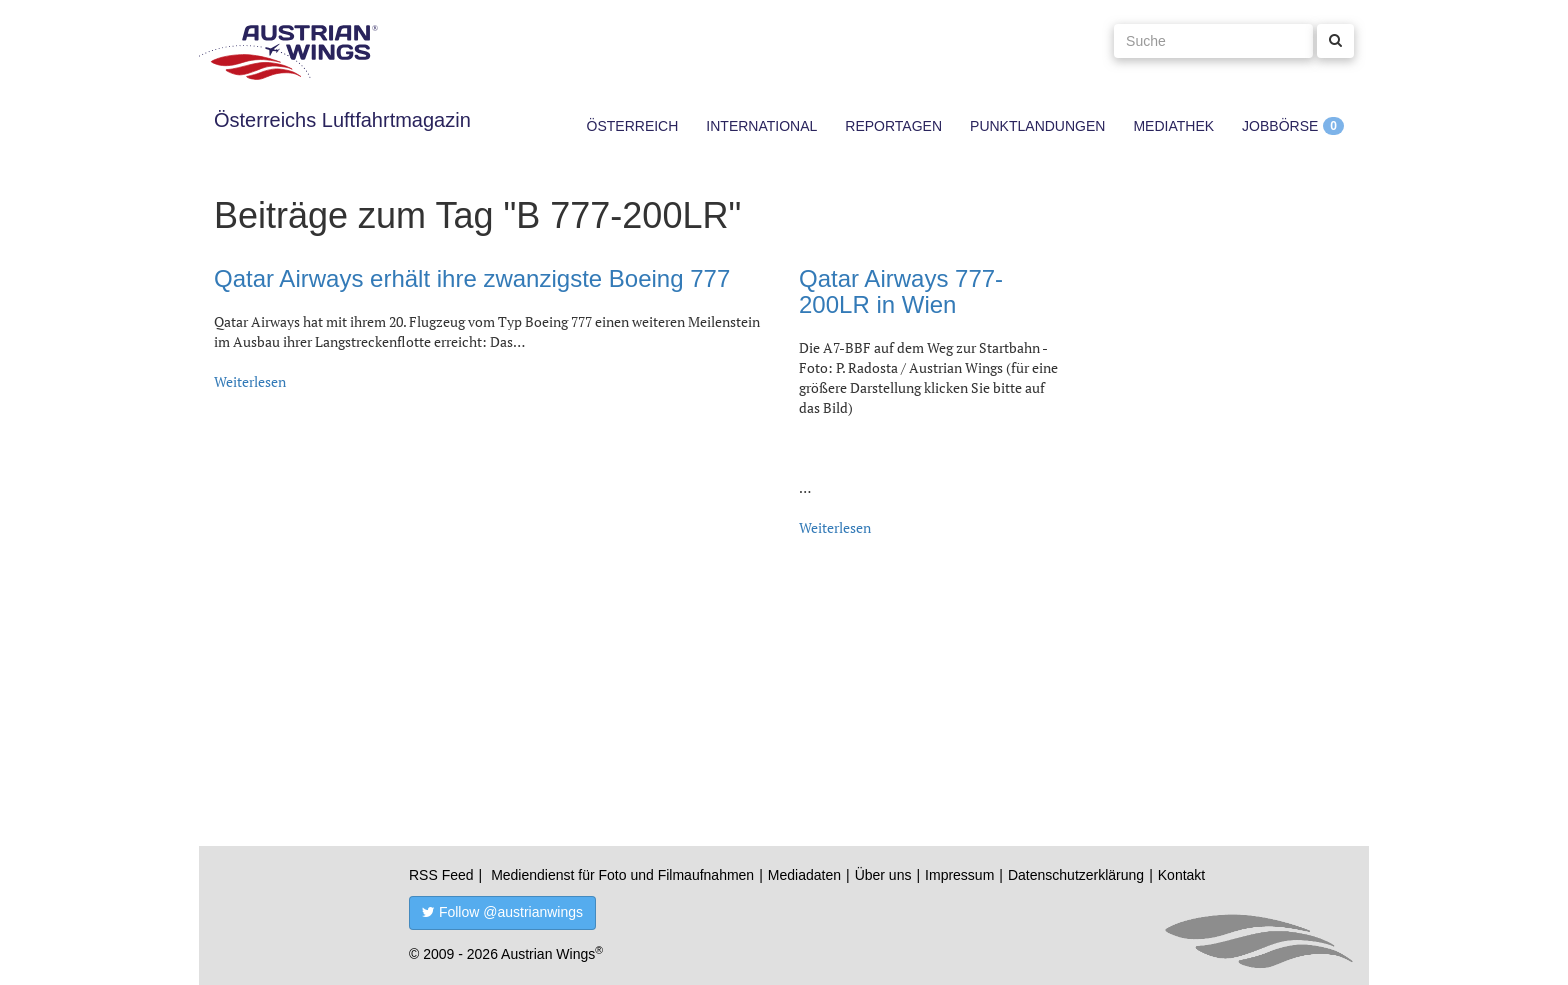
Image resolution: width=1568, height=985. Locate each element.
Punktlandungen (1037, 126)
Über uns (883, 875)
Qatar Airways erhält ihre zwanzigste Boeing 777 (472, 278)
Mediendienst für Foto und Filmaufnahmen (622, 875)
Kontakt (1181, 875)
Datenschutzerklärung (1076, 875)
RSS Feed (441, 875)
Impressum (959, 875)
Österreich (633, 126)
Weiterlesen (250, 381)
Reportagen (893, 126)
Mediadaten (804, 875)
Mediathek (1173, 126)
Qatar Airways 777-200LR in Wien (901, 291)
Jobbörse (1280, 126)
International (761, 126)
